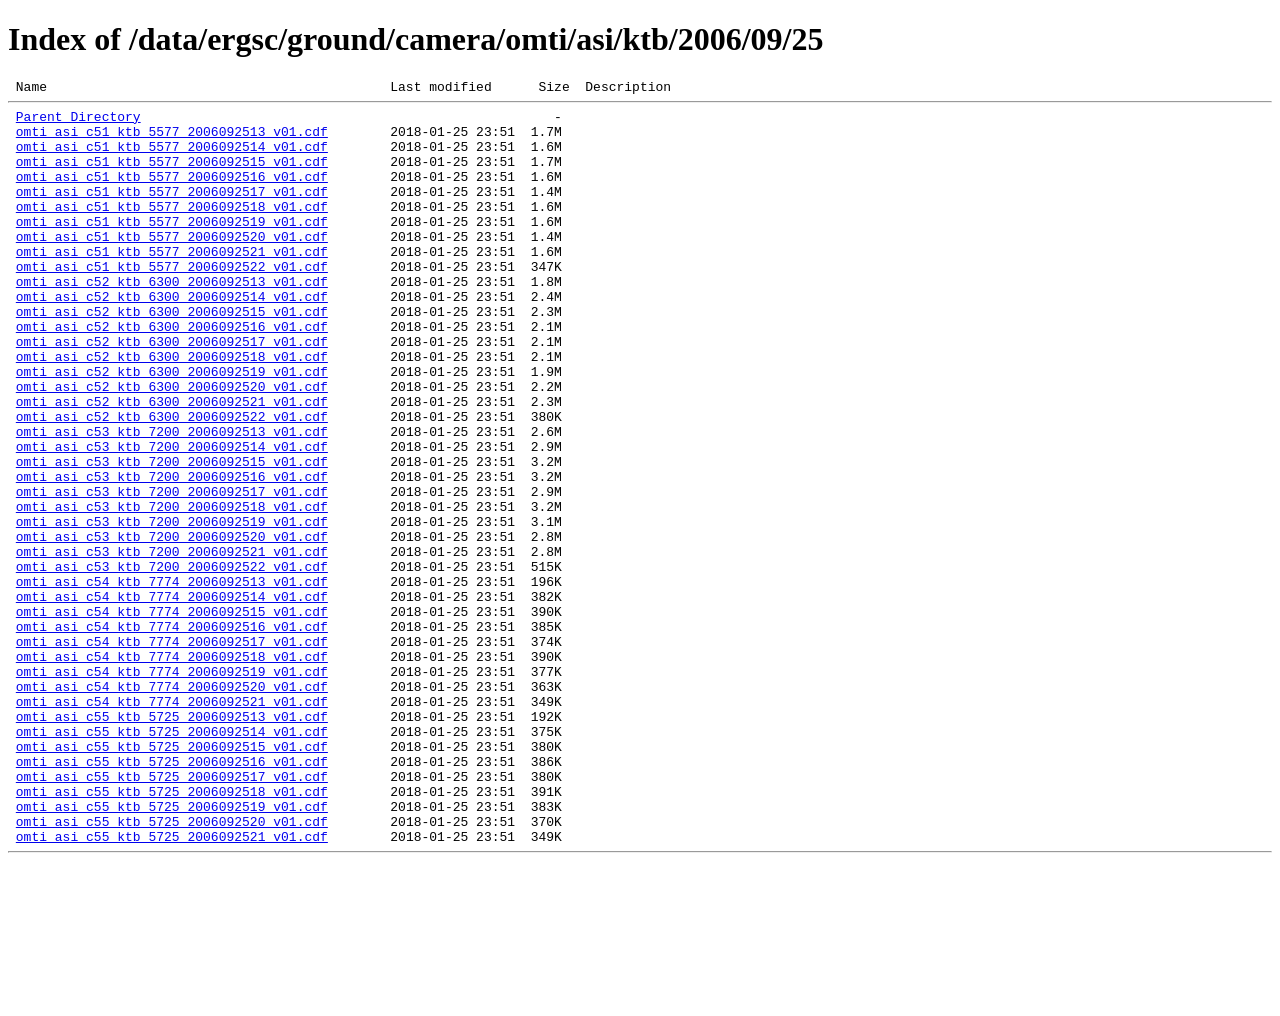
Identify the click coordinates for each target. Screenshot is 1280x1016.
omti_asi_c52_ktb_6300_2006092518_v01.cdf (172, 410)
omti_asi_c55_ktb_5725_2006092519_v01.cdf (172, 950)
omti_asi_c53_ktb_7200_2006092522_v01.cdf (172, 662)
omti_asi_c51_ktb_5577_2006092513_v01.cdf (172, 140)
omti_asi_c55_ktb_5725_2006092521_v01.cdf (172, 986)
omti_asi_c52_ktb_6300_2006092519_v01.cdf (172, 428)
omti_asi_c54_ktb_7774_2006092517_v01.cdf (172, 752)
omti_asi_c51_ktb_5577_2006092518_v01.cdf (172, 230)
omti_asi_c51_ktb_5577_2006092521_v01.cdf (172, 284)
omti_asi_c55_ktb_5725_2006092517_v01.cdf (172, 914)
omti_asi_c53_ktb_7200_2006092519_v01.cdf (172, 608)
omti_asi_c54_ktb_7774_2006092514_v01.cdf (172, 698)
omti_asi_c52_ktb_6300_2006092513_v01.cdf (172, 320)
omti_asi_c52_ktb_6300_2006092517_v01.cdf (172, 392)
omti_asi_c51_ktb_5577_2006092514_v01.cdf (172, 158)
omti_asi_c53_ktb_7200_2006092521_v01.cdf (172, 644)
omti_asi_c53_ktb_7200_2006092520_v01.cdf (172, 626)
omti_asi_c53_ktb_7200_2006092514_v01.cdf (172, 518)
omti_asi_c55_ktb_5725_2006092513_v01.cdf (172, 842)
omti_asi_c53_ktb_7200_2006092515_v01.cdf (172, 536)
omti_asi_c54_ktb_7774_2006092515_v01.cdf (172, 716)
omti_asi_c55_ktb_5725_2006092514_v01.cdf (172, 860)
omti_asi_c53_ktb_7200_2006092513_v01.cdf (172, 500)
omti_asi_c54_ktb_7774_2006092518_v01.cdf (172, 770)
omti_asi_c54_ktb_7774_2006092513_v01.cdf (172, 680)
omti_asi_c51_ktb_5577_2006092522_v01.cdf (172, 302)
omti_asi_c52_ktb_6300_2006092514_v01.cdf (172, 338)
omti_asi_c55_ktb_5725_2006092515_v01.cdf (172, 878)
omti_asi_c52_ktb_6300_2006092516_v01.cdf (172, 374)
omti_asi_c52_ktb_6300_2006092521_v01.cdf (172, 464)
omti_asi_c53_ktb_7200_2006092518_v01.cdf (172, 590)
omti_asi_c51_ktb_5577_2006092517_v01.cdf (172, 212)
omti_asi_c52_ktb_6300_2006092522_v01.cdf (172, 482)
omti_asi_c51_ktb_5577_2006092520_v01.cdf (172, 266)
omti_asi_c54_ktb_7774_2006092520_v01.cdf (172, 806)
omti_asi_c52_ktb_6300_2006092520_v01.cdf (172, 446)
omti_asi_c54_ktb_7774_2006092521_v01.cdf (172, 824)
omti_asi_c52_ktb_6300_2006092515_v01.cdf (172, 356)
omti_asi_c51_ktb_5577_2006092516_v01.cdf (172, 194)
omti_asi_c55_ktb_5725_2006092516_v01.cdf (172, 896)
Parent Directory (78, 122)
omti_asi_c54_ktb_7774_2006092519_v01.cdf (172, 788)
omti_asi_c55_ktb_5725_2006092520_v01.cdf (172, 968)
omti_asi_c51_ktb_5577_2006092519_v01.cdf (172, 248)
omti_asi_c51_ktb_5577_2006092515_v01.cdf (172, 176)
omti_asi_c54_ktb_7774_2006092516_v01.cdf (172, 734)
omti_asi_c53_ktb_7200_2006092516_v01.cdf (172, 554)
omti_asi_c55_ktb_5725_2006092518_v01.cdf (172, 932)
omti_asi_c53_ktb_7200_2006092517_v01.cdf (172, 572)
